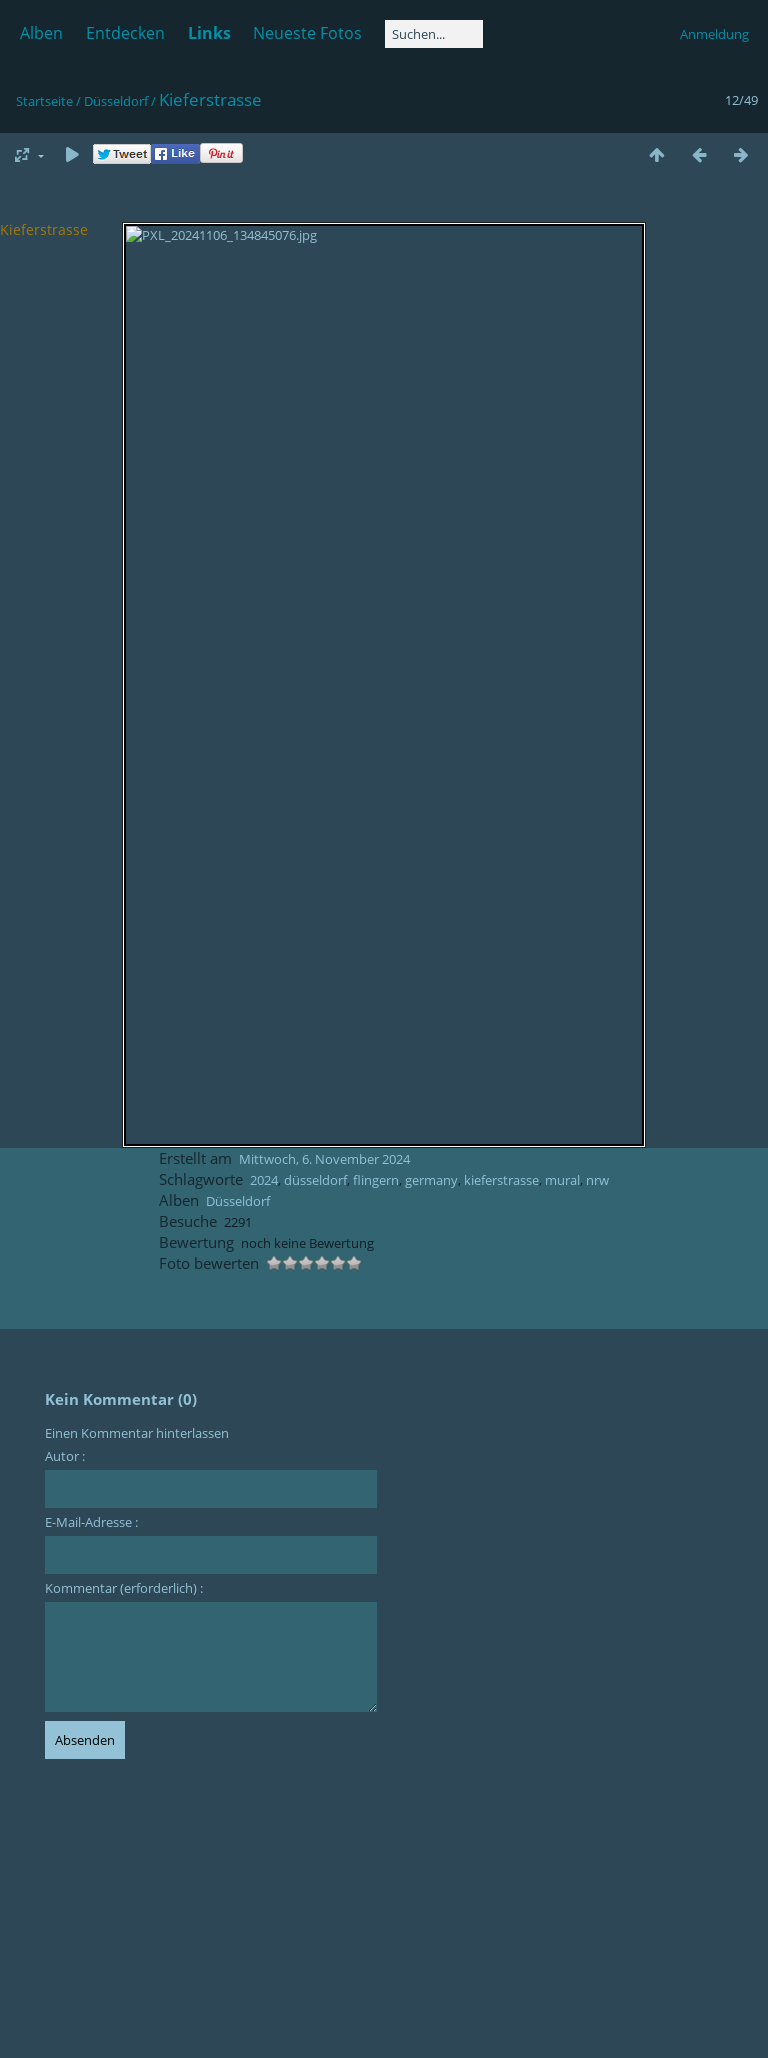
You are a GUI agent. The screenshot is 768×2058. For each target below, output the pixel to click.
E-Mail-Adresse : (91, 1522)
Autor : (65, 1456)
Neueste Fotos (307, 33)
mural (562, 1180)
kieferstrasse (501, 1180)
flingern (376, 1180)
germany (431, 1180)
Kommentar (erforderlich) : (124, 1588)
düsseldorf (315, 1180)
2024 (264, 1180)
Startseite (44, 101)
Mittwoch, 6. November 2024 (324, 1159)
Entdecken (125, 33)
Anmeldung (714, 34)
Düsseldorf (116, 101)
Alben (41, 33)
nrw (597, 1180)
